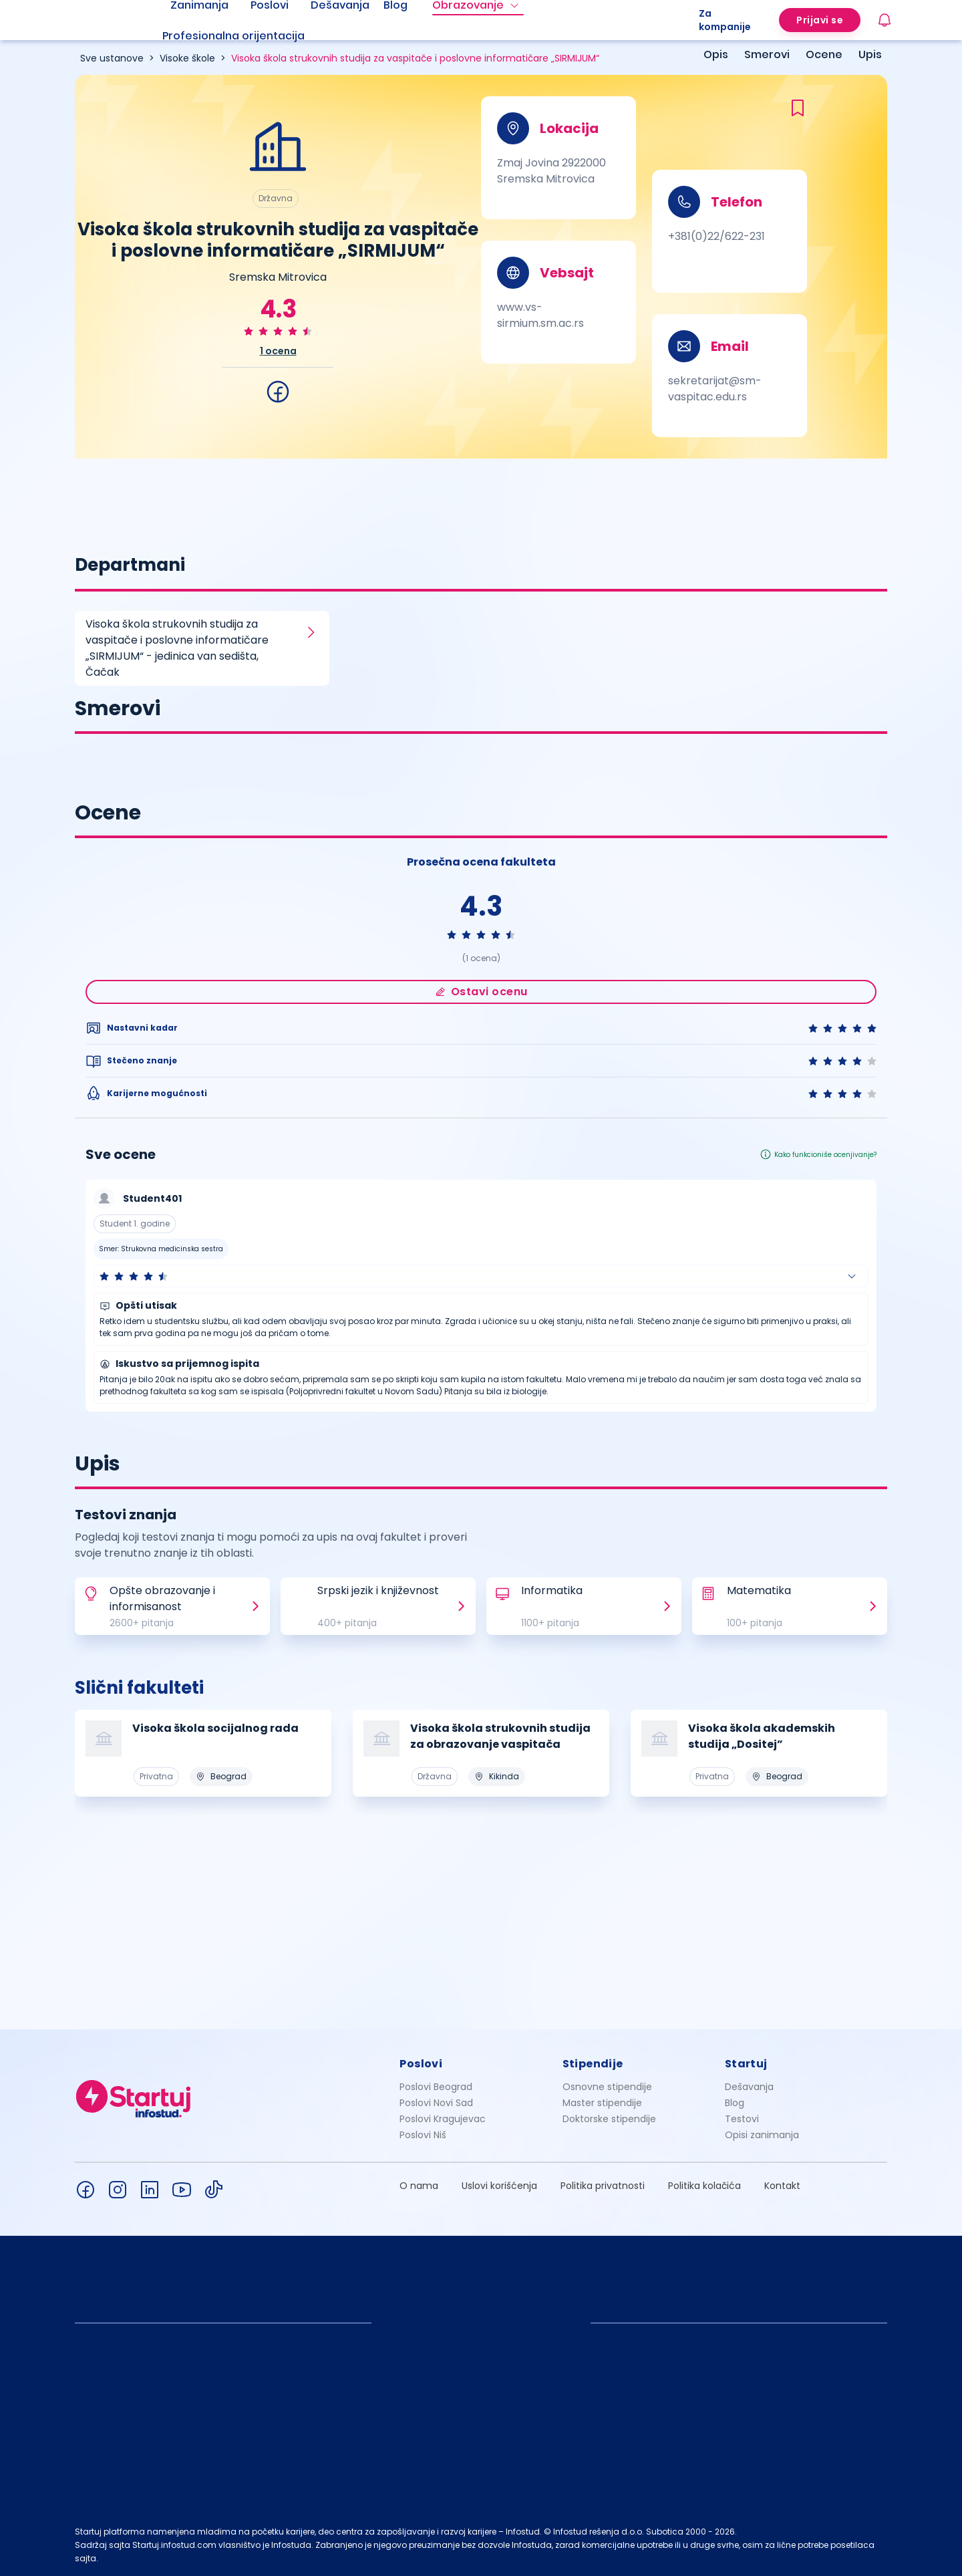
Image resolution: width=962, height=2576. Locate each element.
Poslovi (420, 2063)
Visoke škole (187, 58)
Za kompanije (725, 20)
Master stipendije (602, 2102)
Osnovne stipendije (607, 2086)
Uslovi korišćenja (499, 2185)
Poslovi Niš (422, 2135)
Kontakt (782, 2185)
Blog (734, 2102)
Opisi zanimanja (762, 2135)
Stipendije (593, 2063)
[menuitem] (249, 36)
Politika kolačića (704, 2185)
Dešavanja (749, 2086)
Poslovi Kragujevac (442, 2119)
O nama (418, 2185)
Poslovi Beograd (435, 2086)
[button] (481, 1276)
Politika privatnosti (602, 2185)
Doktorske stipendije (609, 2119)
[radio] (248, 331)
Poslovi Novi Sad (436, 2102)
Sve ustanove (112, 58)
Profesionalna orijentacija (233, 35)
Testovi (742, 2119)
